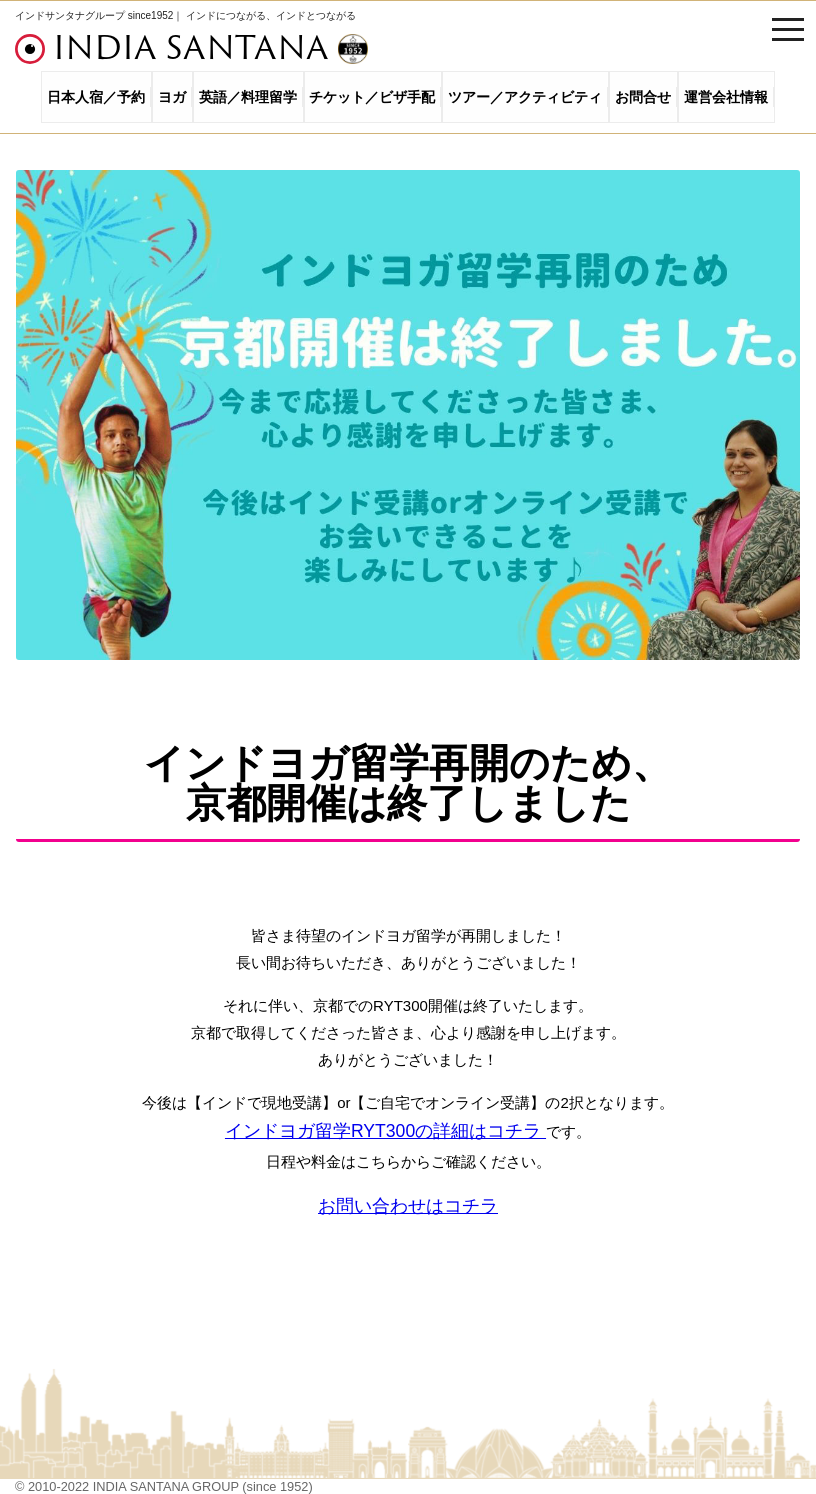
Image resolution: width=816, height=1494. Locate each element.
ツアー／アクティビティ (525, 97)
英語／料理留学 (248, 97)
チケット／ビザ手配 (372, 97)
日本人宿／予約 (96, 97)
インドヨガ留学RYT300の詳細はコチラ (385, 1131)
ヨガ (172, 97)
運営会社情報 (726, 97)
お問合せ (643, 97)
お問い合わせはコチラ (408, 1206)
